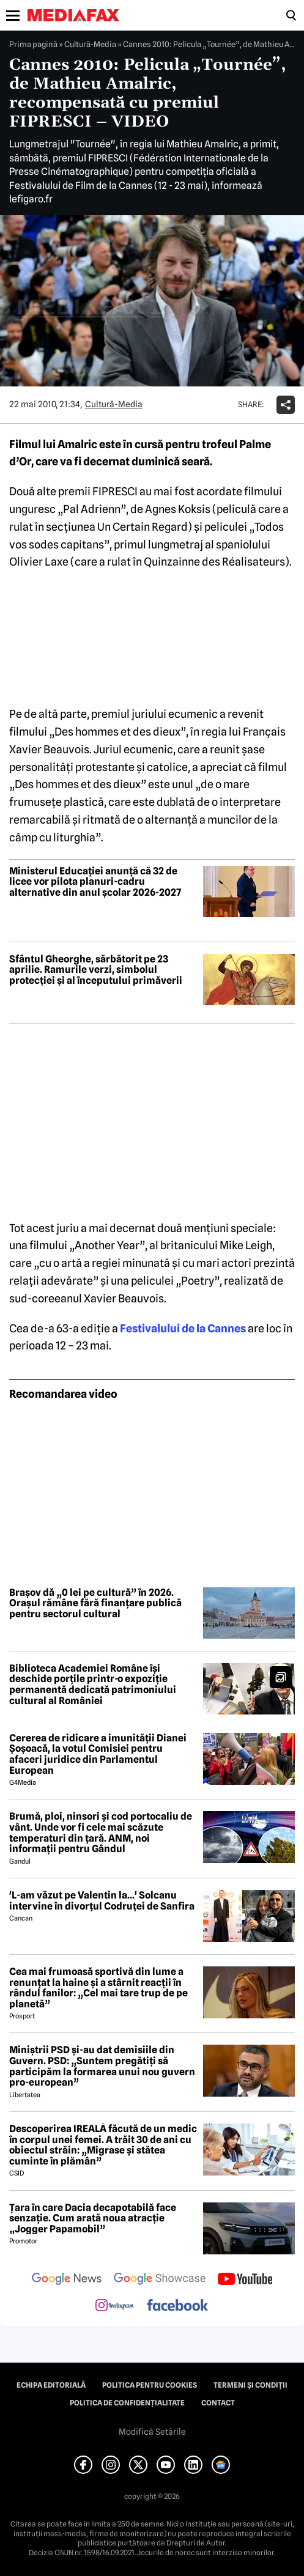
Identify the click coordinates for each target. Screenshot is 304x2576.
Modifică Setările (152, 2432)
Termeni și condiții (250, 2385)
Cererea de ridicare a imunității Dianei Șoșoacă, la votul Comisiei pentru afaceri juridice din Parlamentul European (98, 1754)
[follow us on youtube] (245, 2280)
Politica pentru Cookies (149, 2385)
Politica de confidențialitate (127, 2403)
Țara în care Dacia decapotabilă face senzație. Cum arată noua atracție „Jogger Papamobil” (92, 2218)
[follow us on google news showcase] (160, 2280)
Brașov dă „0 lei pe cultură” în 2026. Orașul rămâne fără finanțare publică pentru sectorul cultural (95, 1603)
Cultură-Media (90, 44)
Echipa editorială (51, 2385)
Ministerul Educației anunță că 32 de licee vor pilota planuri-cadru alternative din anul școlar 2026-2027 (95, 882)
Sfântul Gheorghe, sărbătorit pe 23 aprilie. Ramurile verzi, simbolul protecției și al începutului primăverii (95, 970)
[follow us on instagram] (114, 2306)
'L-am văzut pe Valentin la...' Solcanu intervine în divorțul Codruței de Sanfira (102, 1900)
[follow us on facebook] (177, 2306)
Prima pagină (33, 44)
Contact (218, 2403)
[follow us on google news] (67, 2280)
